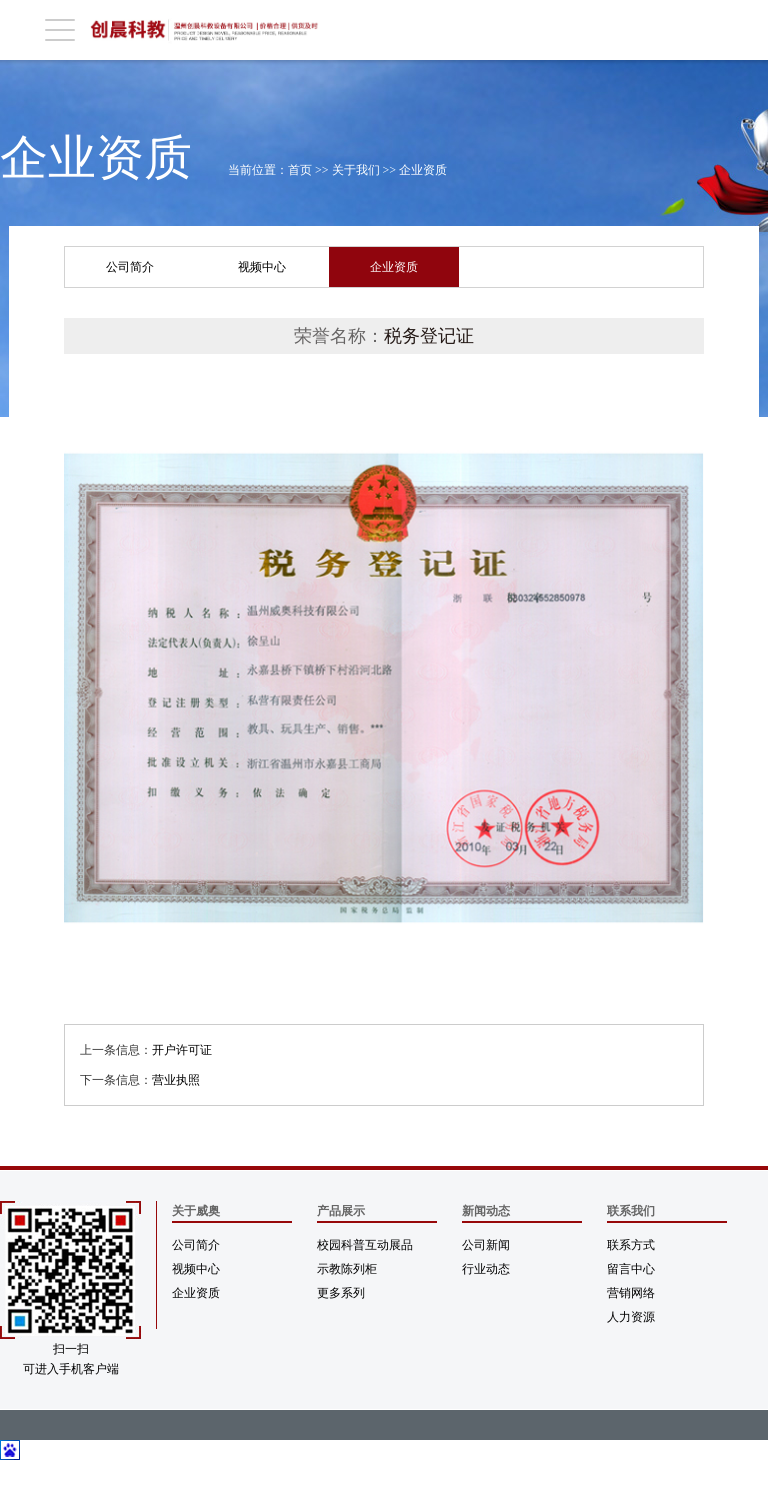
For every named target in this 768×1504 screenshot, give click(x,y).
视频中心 (262, 267)
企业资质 (423, 170)
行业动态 (486, 1269)
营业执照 (176, 1080)
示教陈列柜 (347, 1269)
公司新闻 (486, 1245)
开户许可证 (182, 1050)
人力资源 (631, 1317)
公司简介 (130, 267)
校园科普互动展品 (365, 1245)
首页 (300, 170)
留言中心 (631, 1269)
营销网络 (631, 1293)
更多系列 (341, 1293)
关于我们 (356, 170)
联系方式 (631, 1245)
